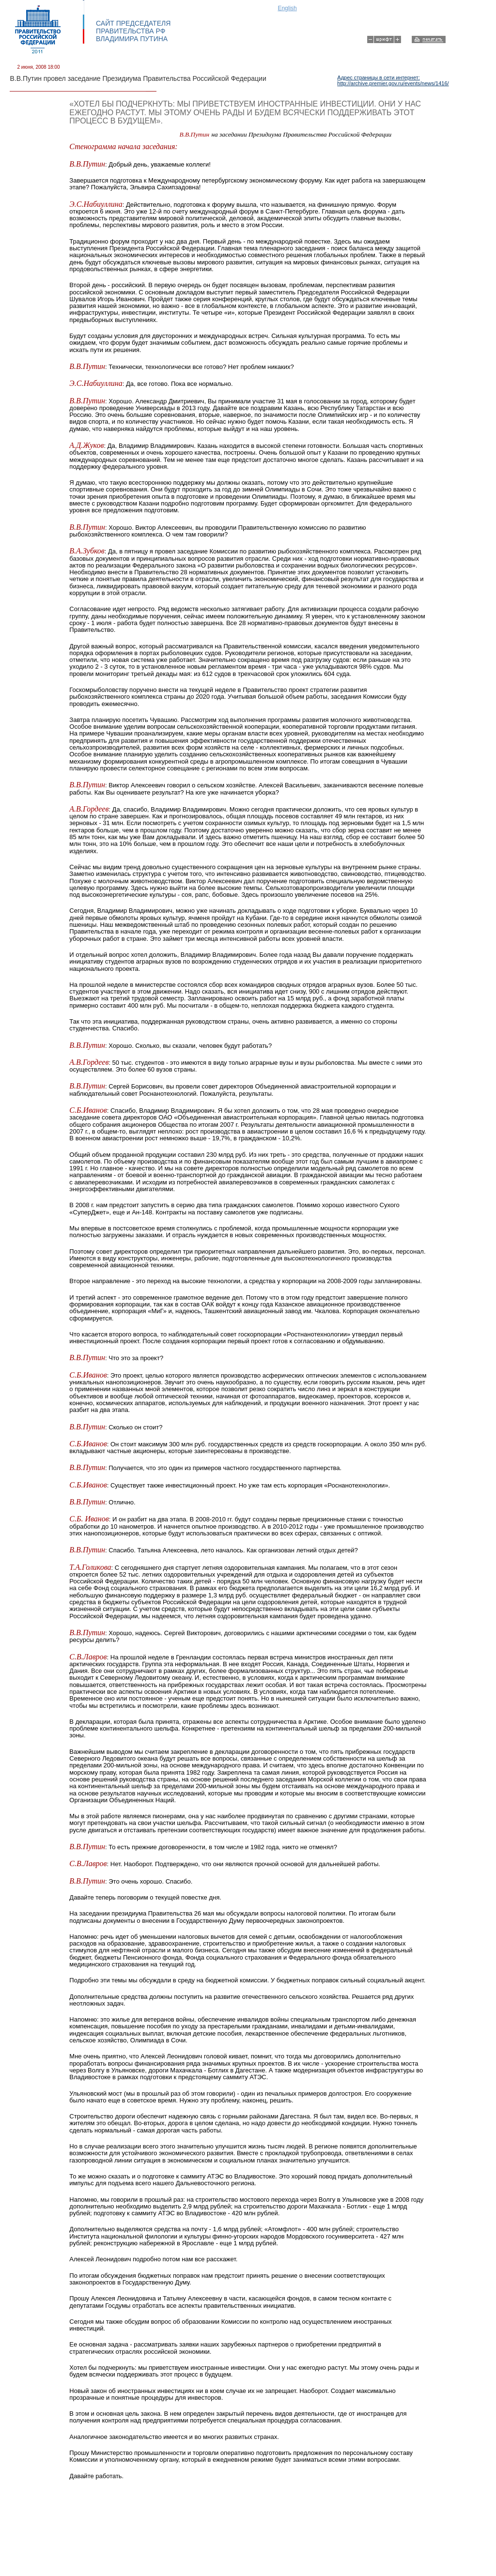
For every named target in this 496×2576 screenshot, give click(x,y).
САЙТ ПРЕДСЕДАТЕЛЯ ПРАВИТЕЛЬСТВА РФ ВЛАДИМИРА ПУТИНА (133, 31)
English (287, 8)
